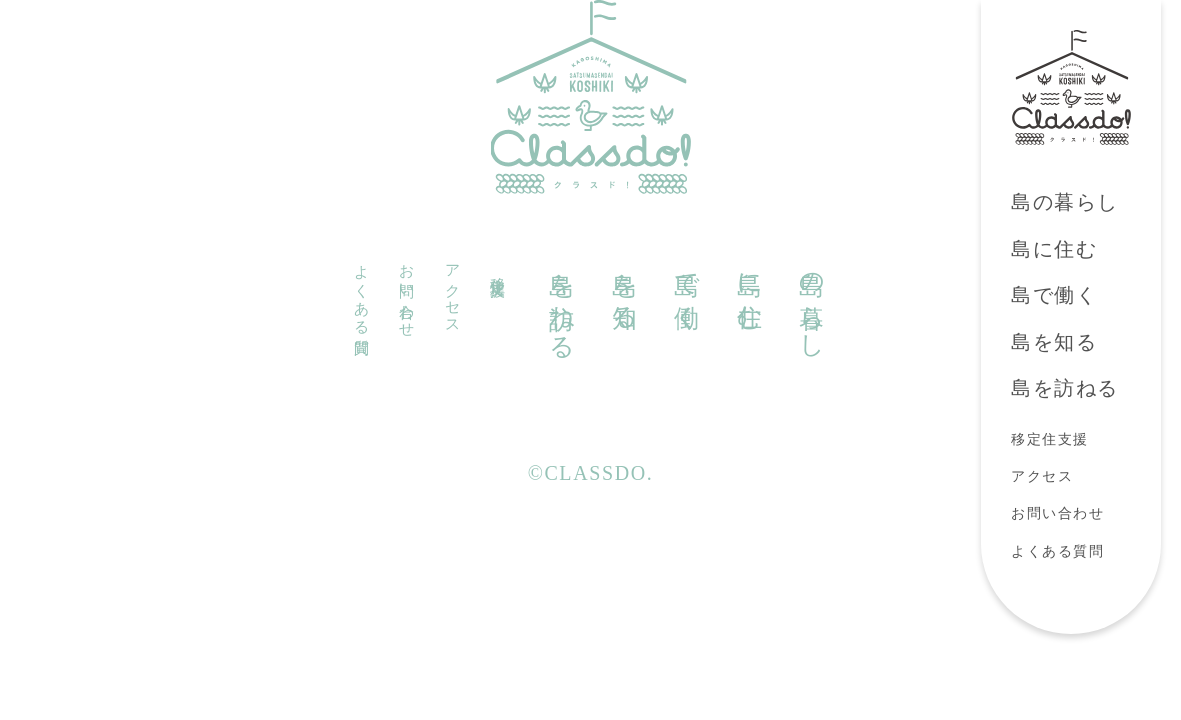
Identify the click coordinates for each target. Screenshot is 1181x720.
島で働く (1054, 295)
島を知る (1054, 342)
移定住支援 (1050, 439)
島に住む (1054, 249)
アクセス (1042, 476)
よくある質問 (1058, 551)
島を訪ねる (1065, 388)
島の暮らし (1065, 202)
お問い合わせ (1058, 513)
